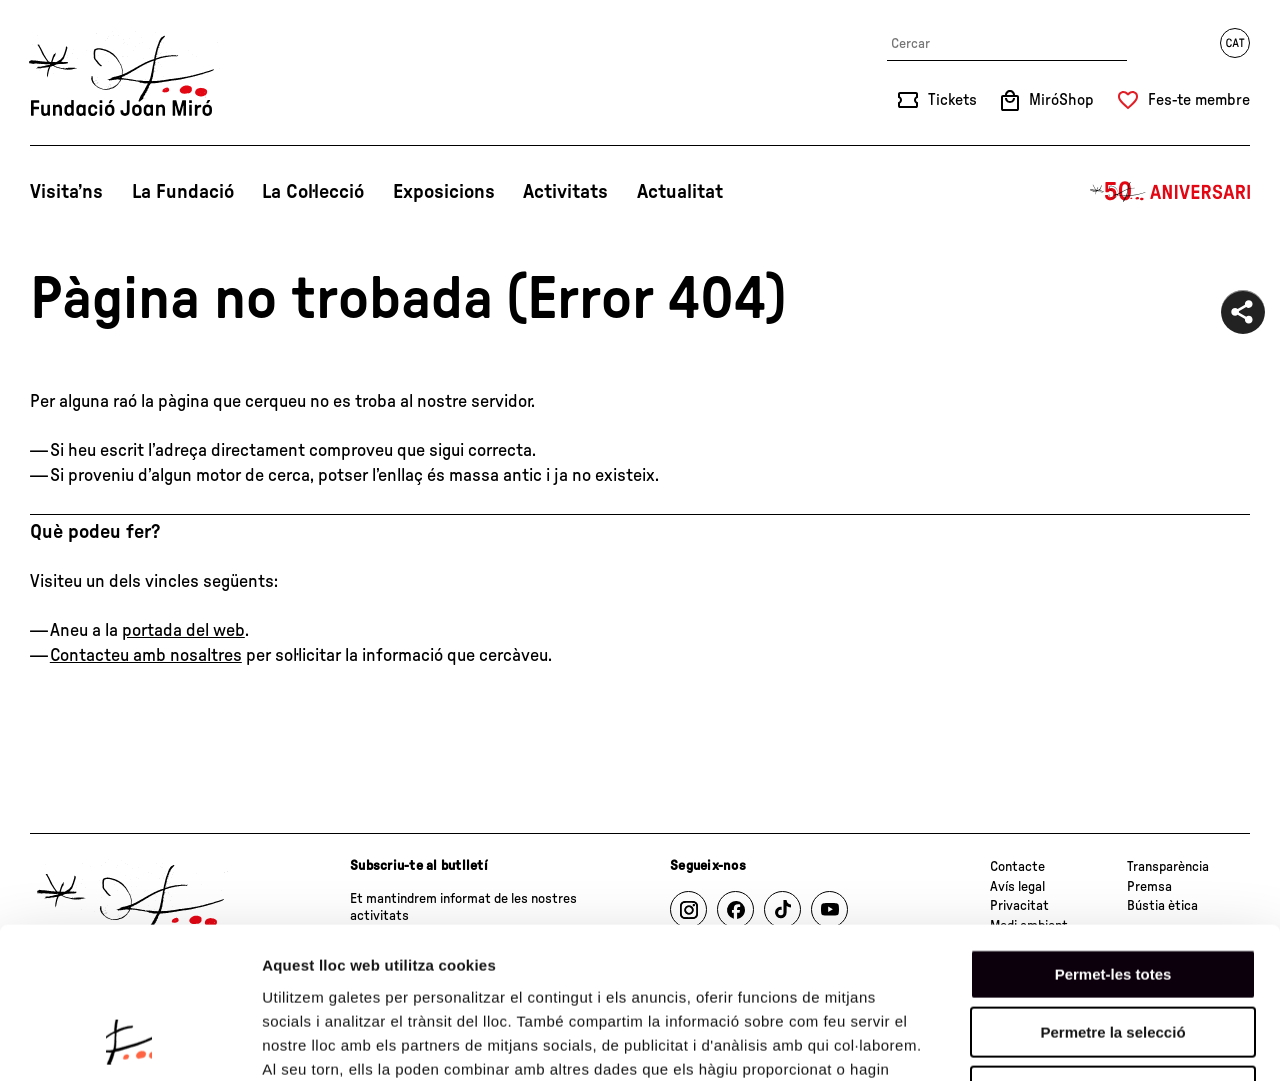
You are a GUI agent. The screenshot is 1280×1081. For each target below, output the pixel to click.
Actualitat (680, 192)
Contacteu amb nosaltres (146, 656)
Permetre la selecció (1112, 895)
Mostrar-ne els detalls (1151, 1041)
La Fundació (183, 192)
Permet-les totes (1113, 836)
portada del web (183, 631)
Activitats (565, 192)
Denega (1113, 953)
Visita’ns (66, 192)
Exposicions (444, 192)
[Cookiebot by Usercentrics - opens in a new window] (129, 1042)
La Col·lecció (313, 192)
